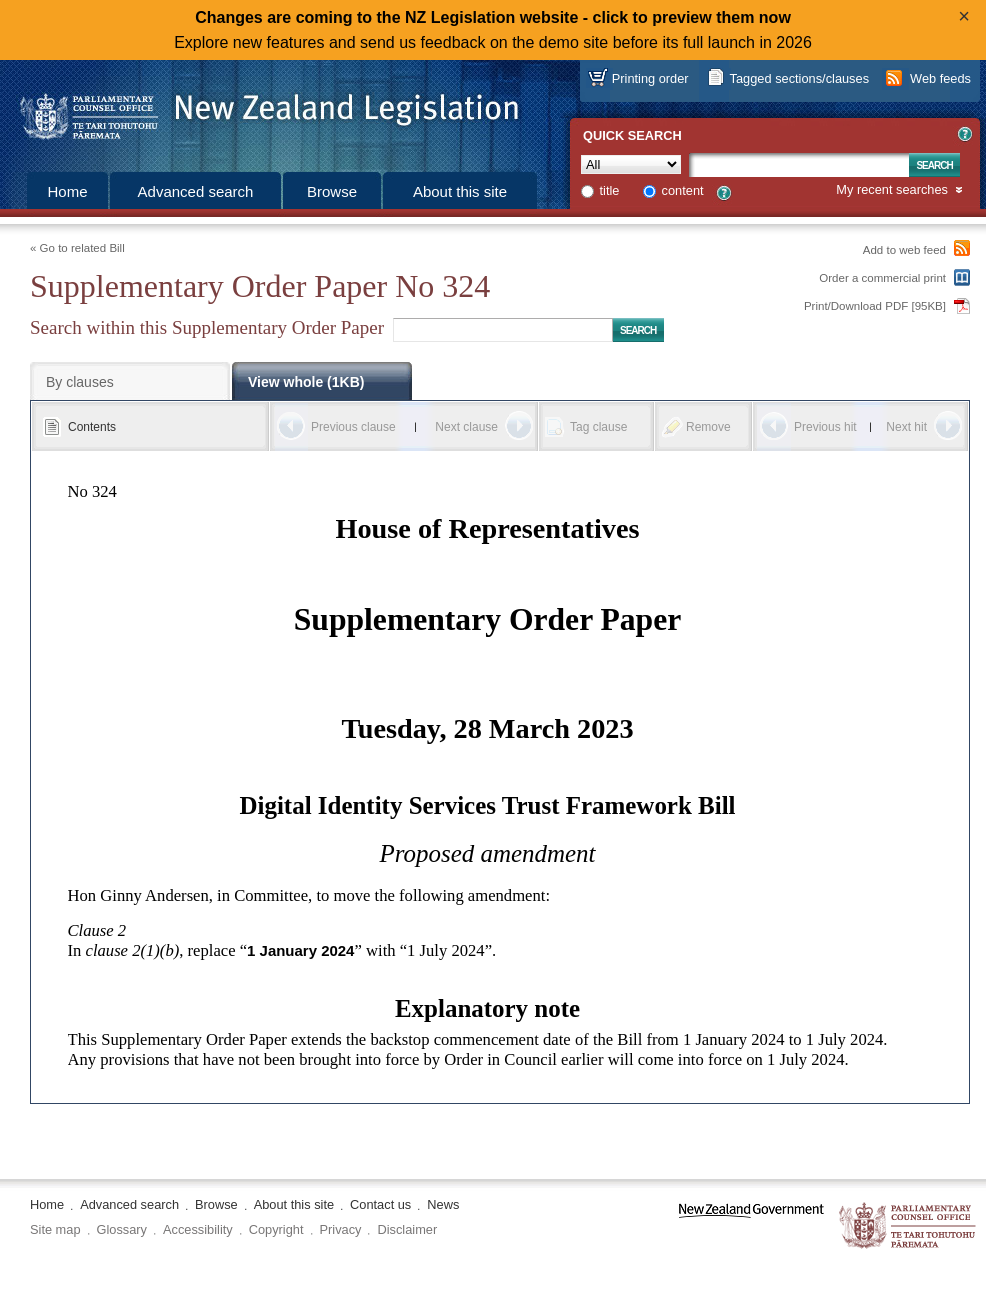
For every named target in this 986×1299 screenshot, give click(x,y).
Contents (92, 427)
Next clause (466, 427)
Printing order (650, 78)
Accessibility (198, 1229)
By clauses (80, 382)
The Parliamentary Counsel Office (908, 1226)
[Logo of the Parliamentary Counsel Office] (260, 110)
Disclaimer (407, 1229)
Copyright (276, 1229)
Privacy (341, 1229)
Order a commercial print (882, 278)
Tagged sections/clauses (799, 78)
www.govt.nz (751, 1226)
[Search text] (799, 165)
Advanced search (196, 191)
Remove (708, 427)
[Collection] (631, 164)
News (443, 1204)
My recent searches (892, 190)
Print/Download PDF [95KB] (875, 306)
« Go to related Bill (77, 248)
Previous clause (353, 427)
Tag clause (598, 427)
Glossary (122, 1229)
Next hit (906, 427)
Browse (332, 191)
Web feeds (940, 78)
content (683, 190)
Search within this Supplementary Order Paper (207, 327)
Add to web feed (904, 250)
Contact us (380, 1204)
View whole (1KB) (306, 382)
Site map (55, 1229)
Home (67, 191)
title (610, 190)
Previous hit (825, 427)
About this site (460, 191)
